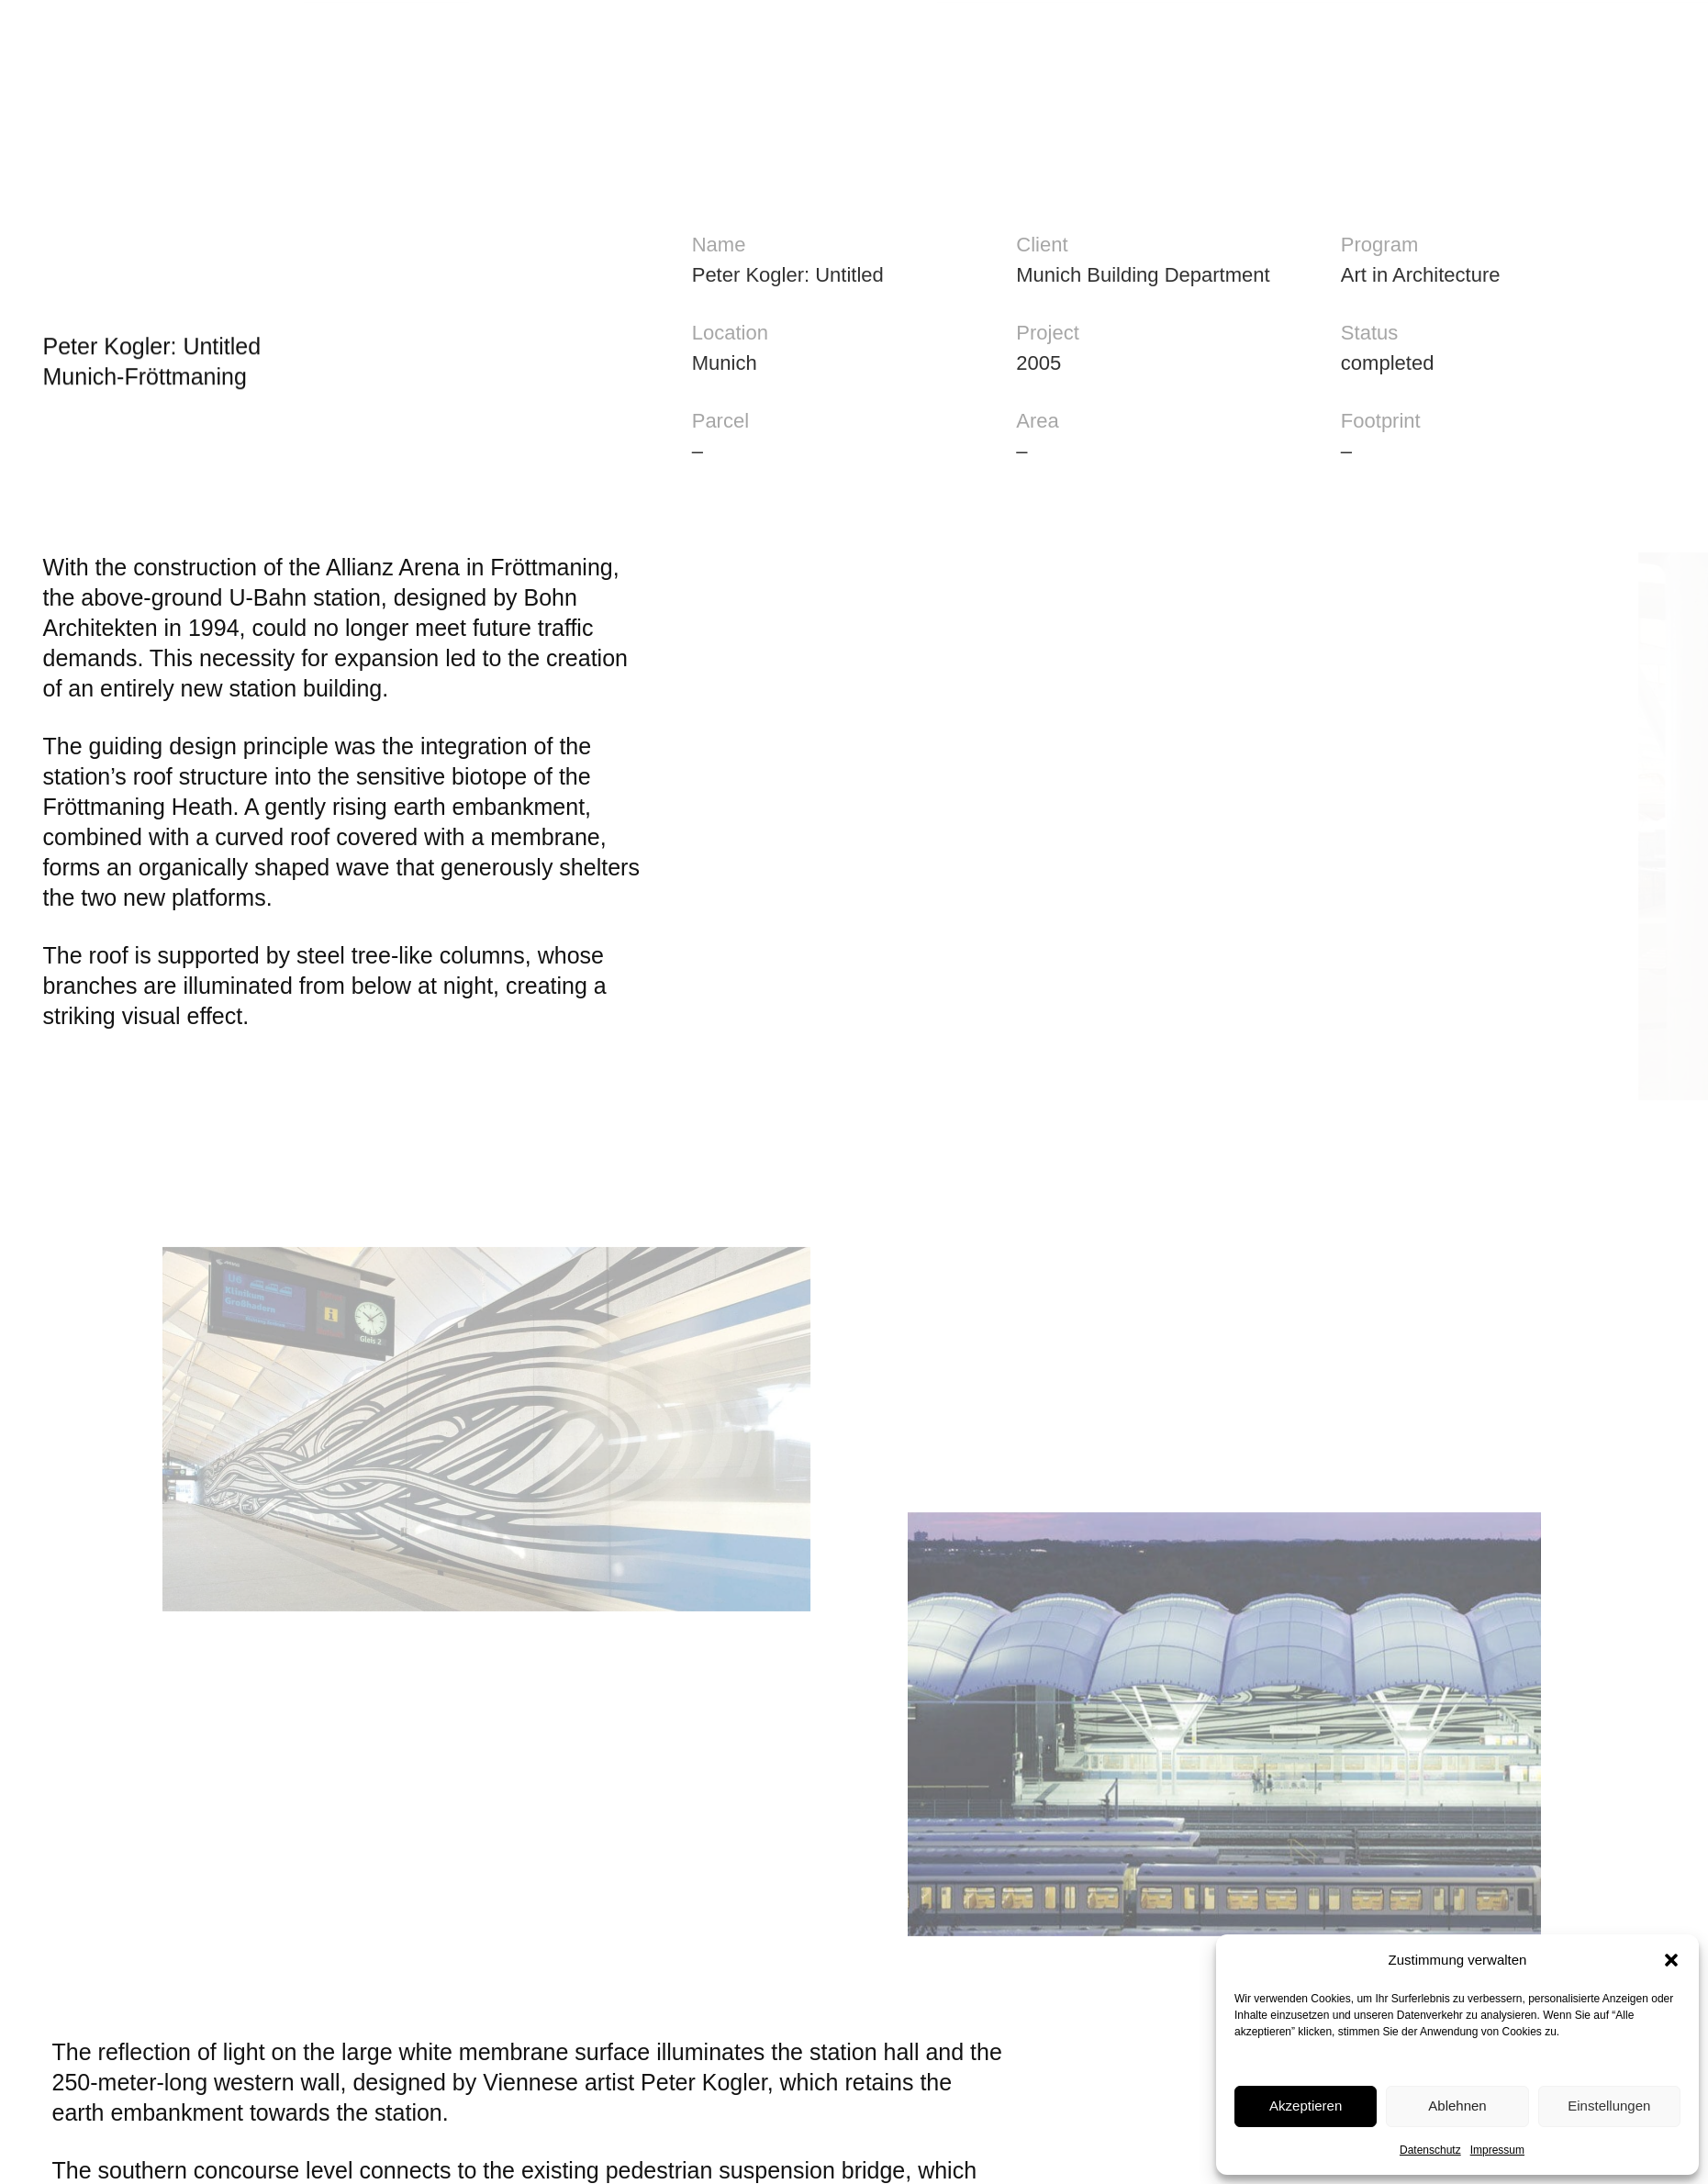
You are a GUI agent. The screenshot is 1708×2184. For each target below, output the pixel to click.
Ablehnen (1457, 2105)
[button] (1671, 1960)
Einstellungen (1609, 2105)
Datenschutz (1430, 2150)
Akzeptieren (1305, 2105)
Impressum (1497, 2150)
